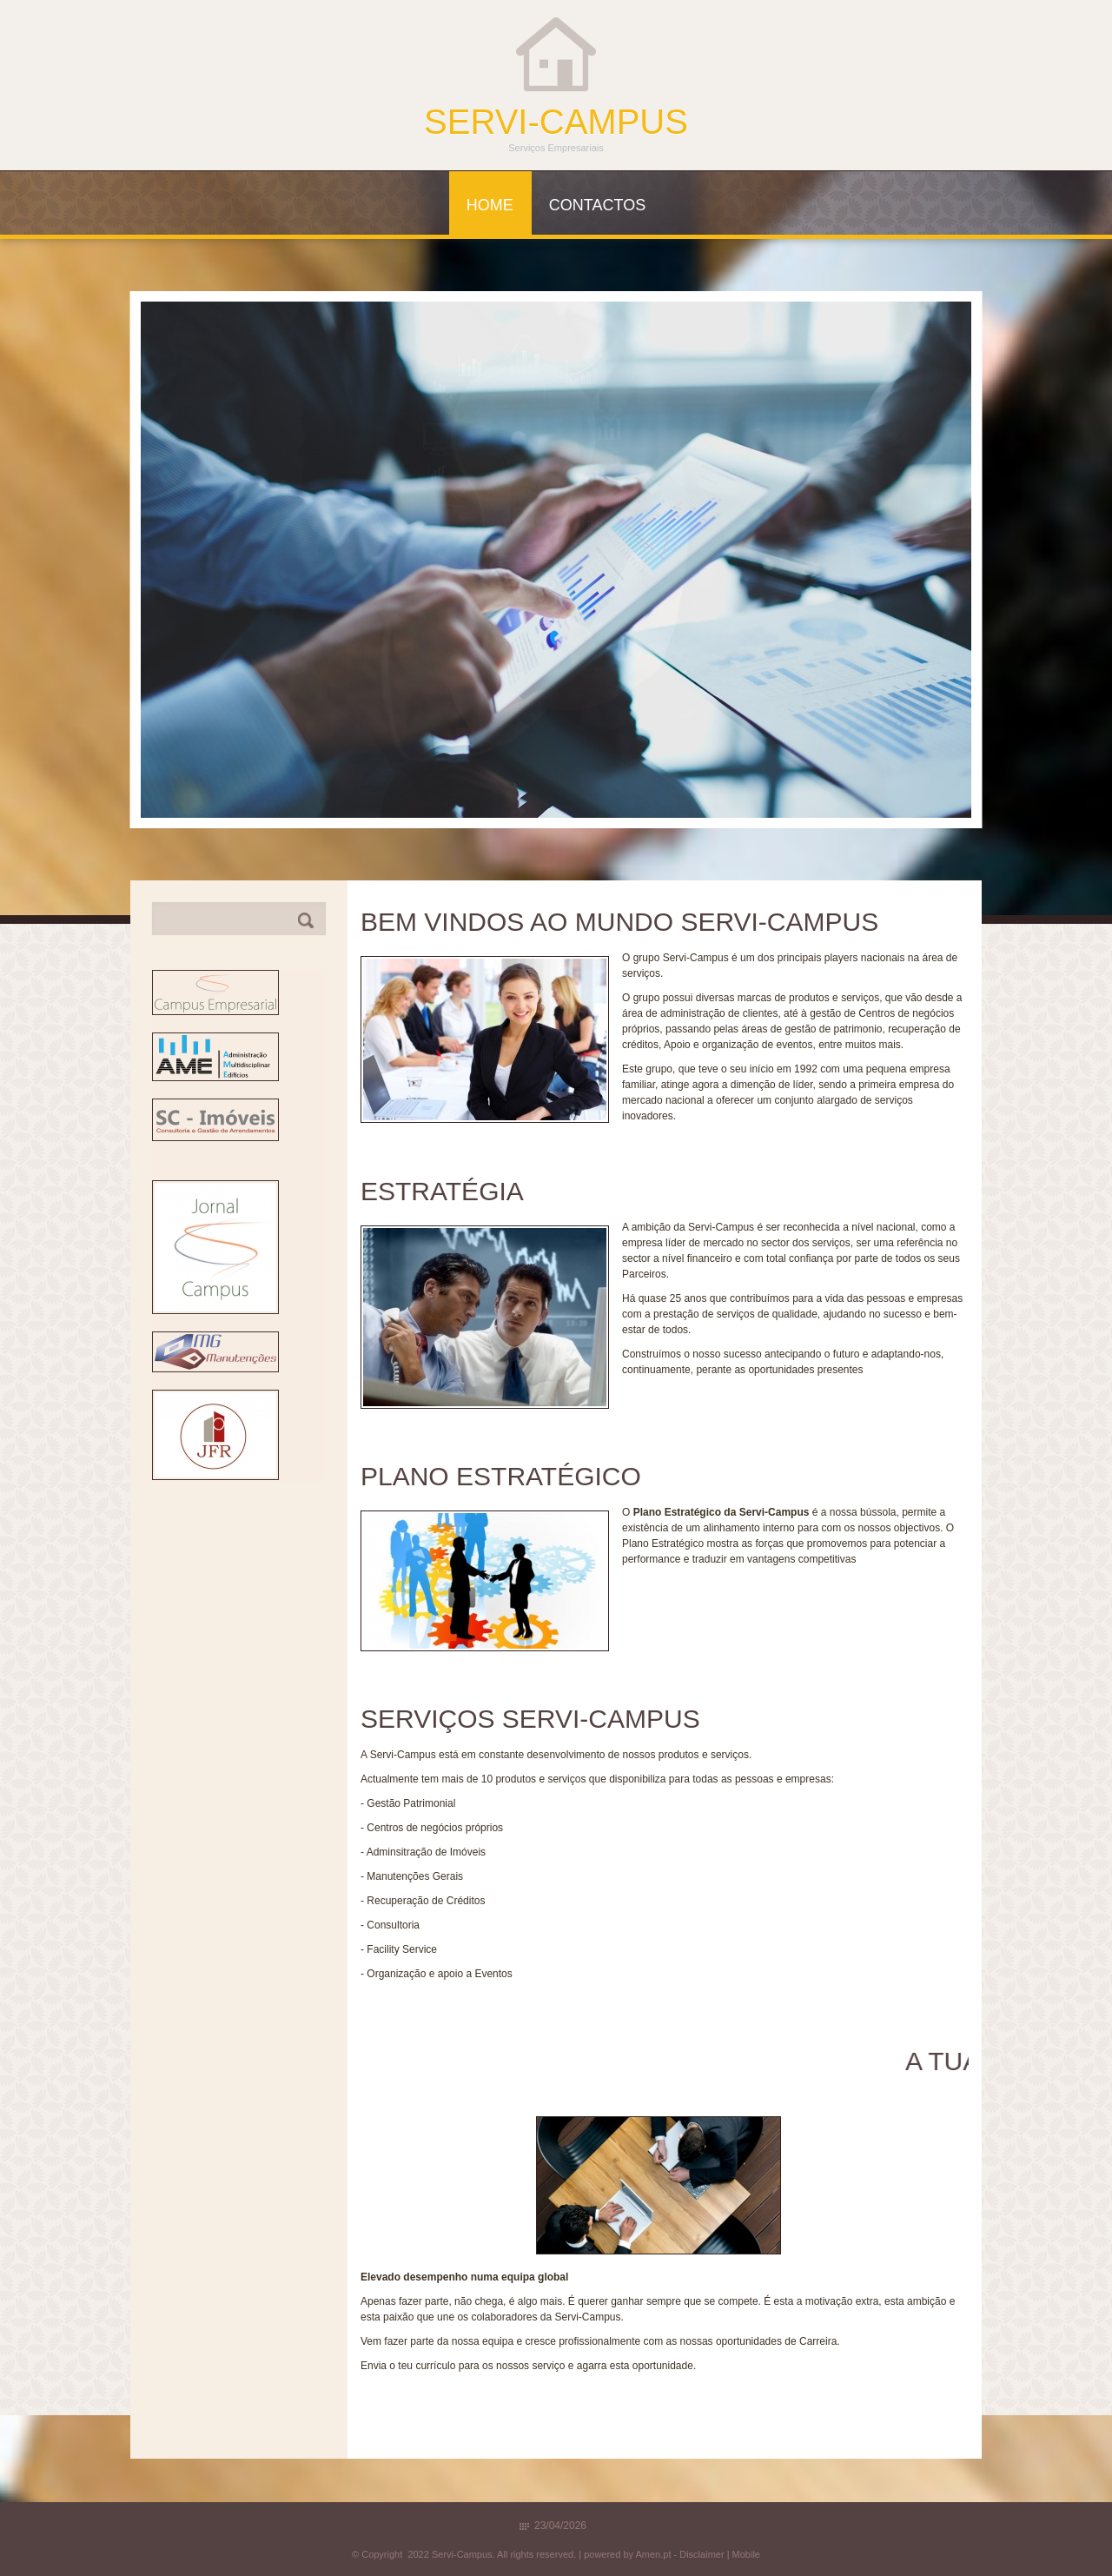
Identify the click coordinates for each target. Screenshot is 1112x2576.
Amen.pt (653, 2554)
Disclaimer (701, 2554)
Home (490, 205)
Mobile (746, 2554)
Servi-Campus (556, 122)
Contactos (597, 205)
